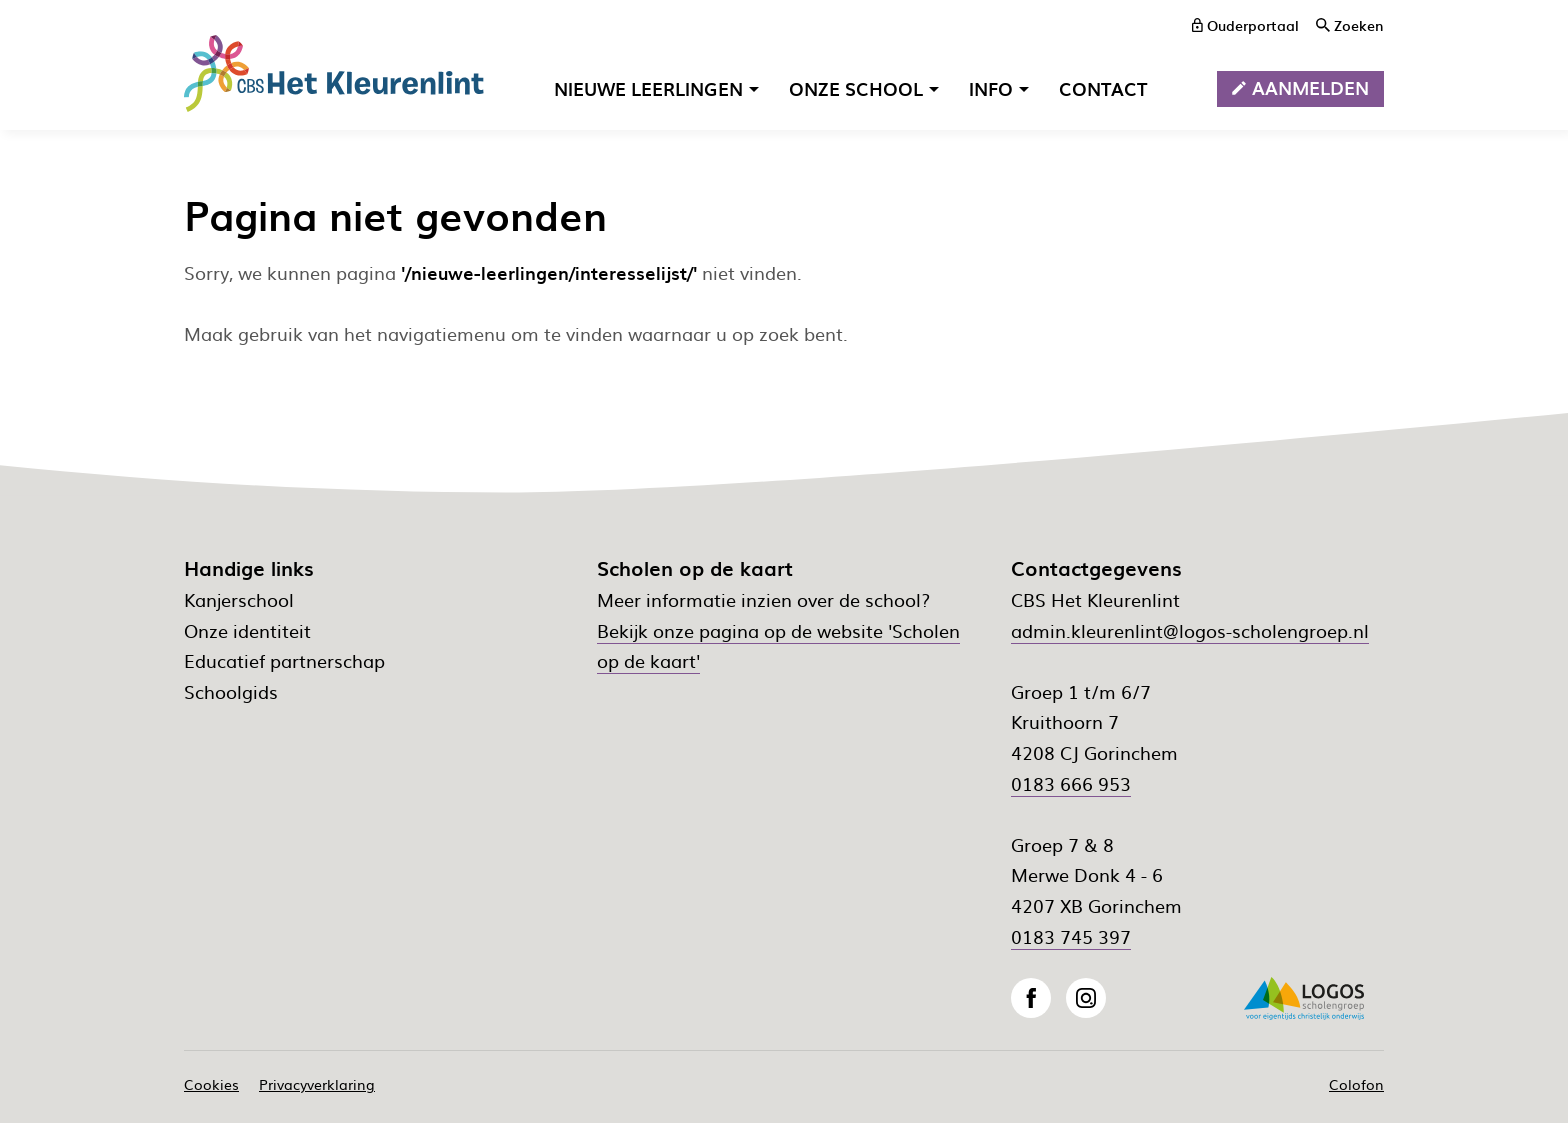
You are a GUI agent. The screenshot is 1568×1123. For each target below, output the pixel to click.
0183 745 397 (1071, 936)
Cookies (211, 1084)
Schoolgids (231, 691)
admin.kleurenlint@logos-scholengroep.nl (1190, 630)
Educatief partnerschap (284, 660)
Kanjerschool (239, 599)
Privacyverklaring (317, 1084)
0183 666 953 (1071, 783)
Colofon (1356, 1084)
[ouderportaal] (1245, 25)
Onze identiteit (247, 630)
